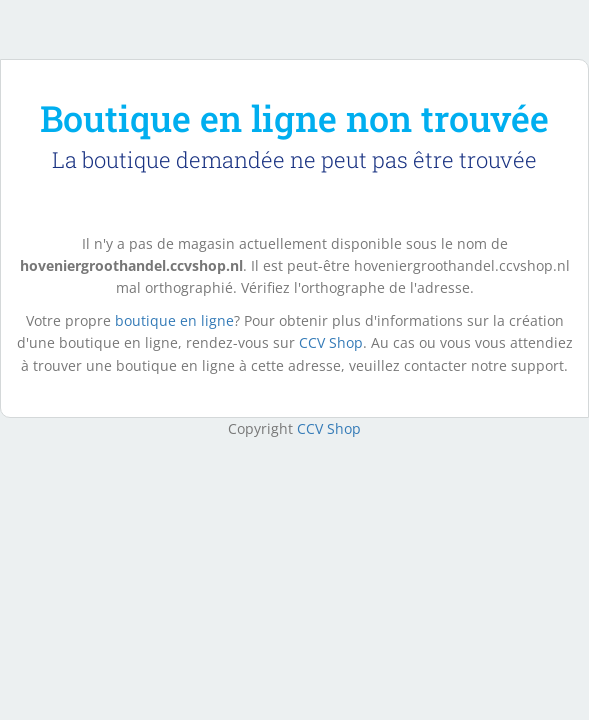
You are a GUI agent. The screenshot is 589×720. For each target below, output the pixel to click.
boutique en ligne (174, 320)
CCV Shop (331, 342)
